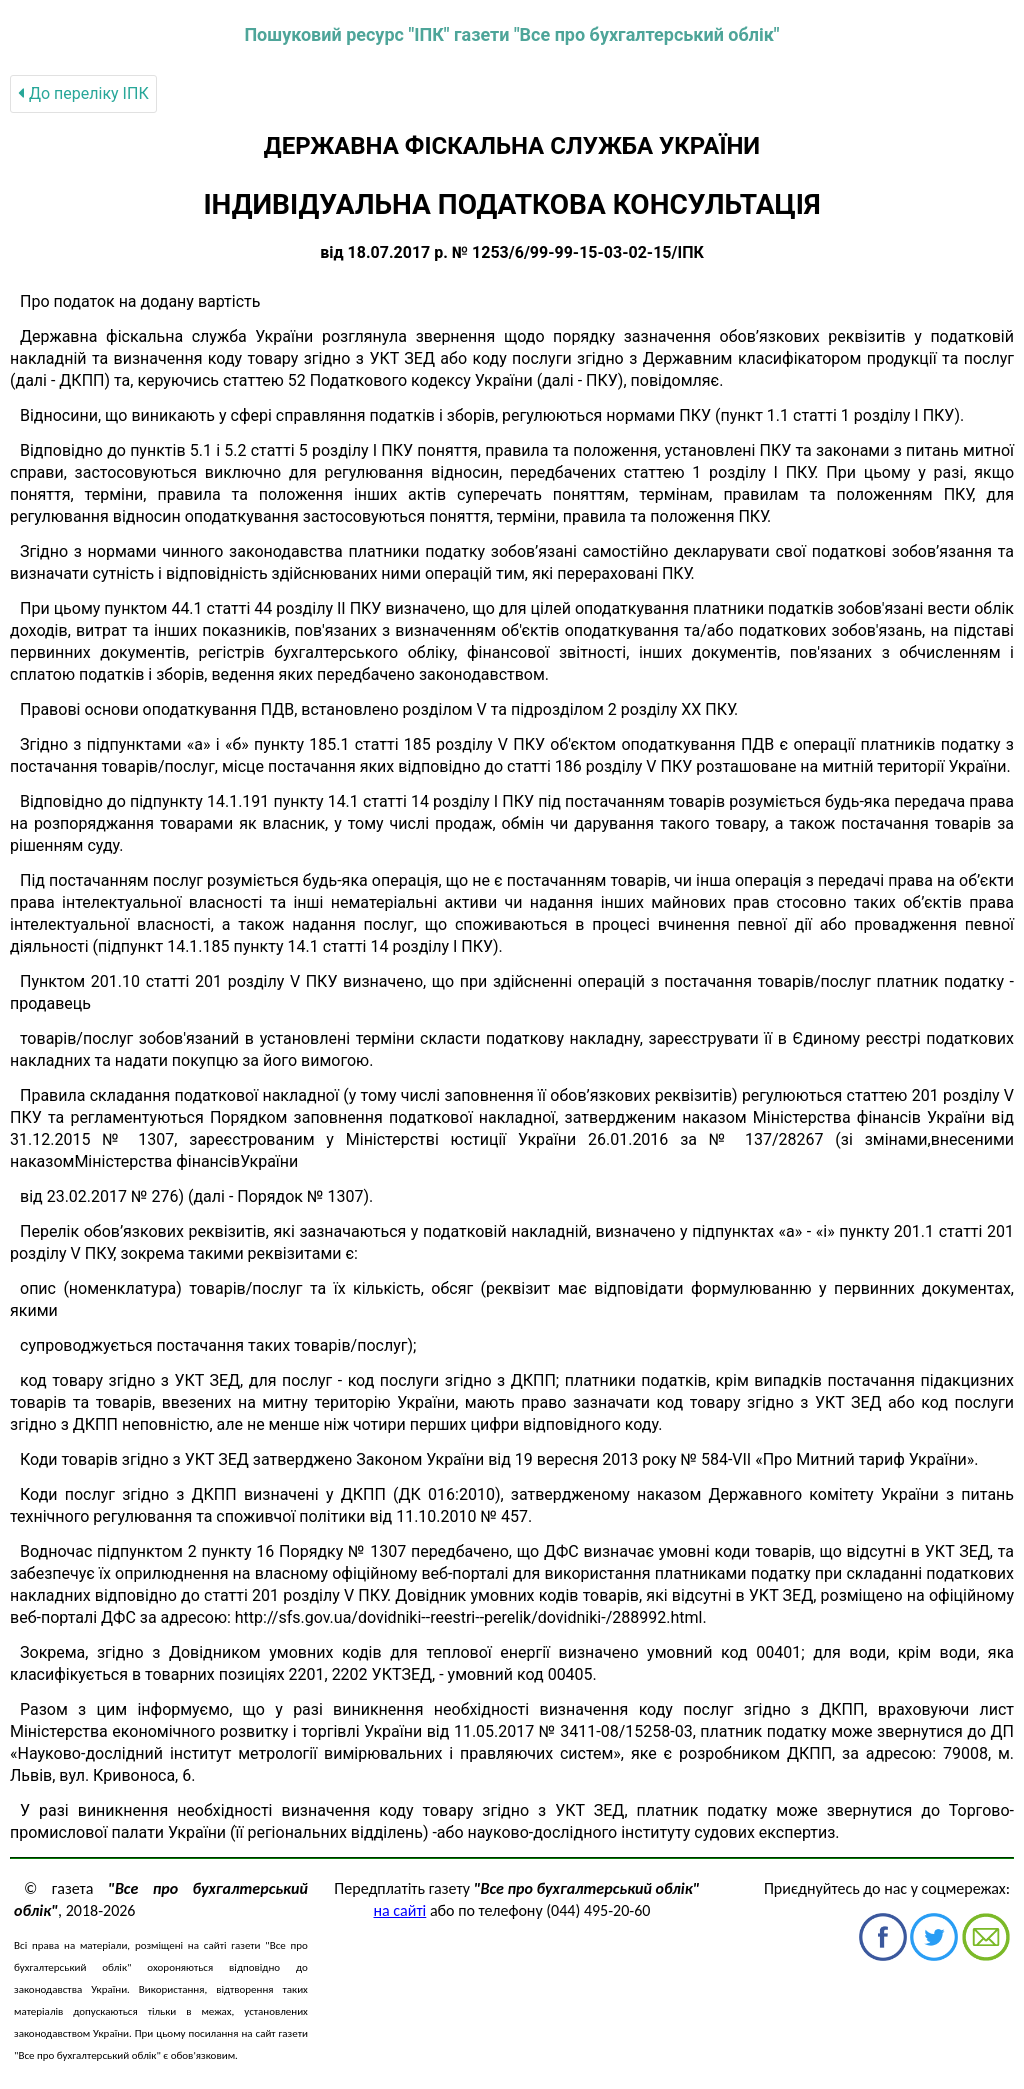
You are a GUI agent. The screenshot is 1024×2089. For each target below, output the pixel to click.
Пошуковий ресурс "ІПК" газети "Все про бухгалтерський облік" (511, 34)
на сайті (400, 1910)
